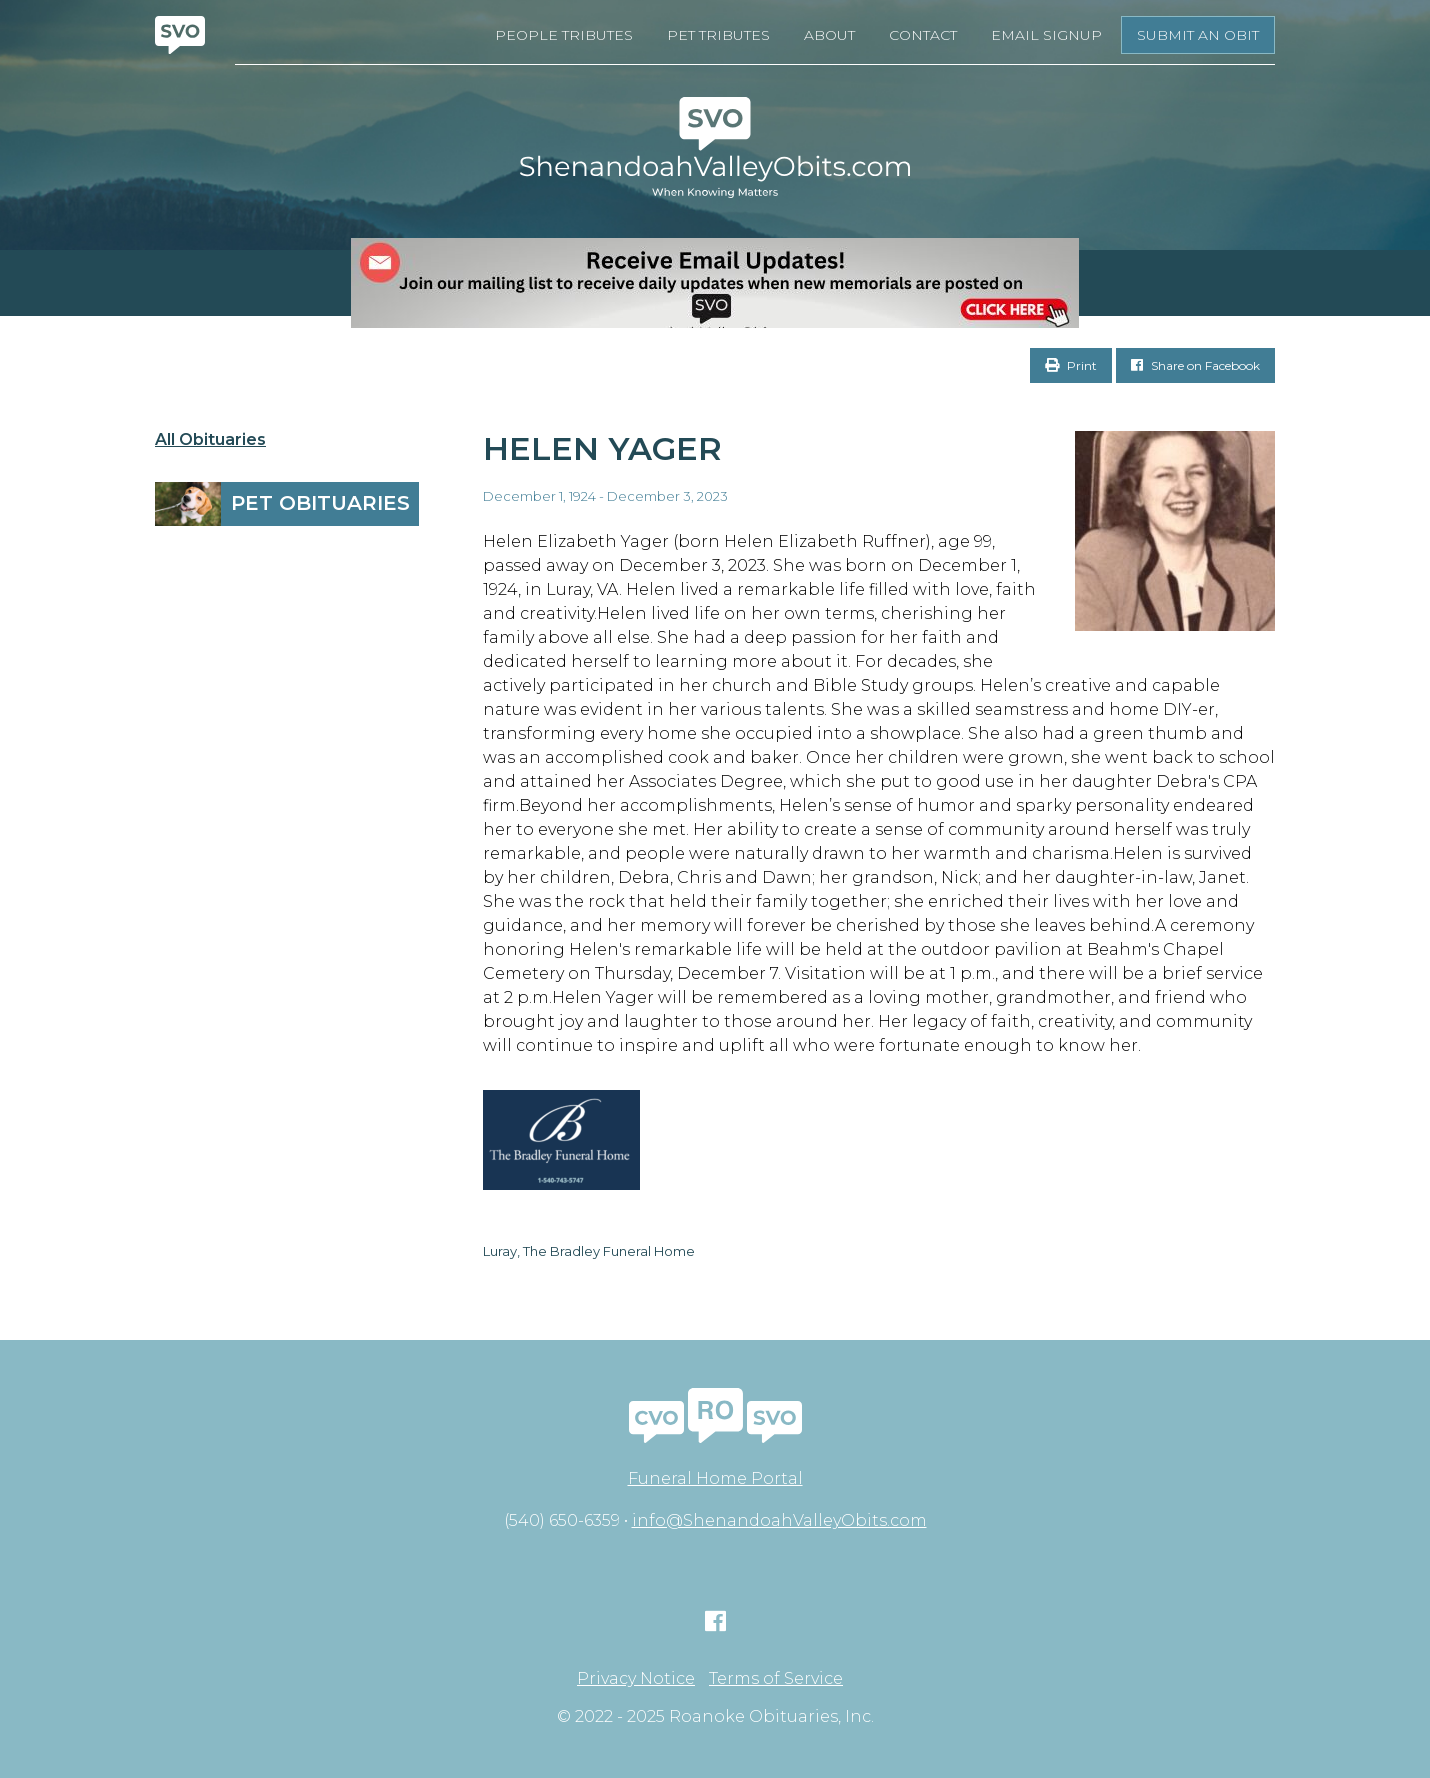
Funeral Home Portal (715, 1478)
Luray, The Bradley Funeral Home (589, 1251)
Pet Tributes (718, 35)
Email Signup (1046, 35)
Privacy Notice (636, 1679)
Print (1071, 365)
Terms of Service (776, 1679)
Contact (923, 35)
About (829, 35)
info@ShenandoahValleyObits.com (779, 1520)
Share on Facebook (1195, 365)
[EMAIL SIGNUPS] (715, 283)
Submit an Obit (1198, 35)
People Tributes (564, 35)
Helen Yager (602, 448)
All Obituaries (210, 440)
